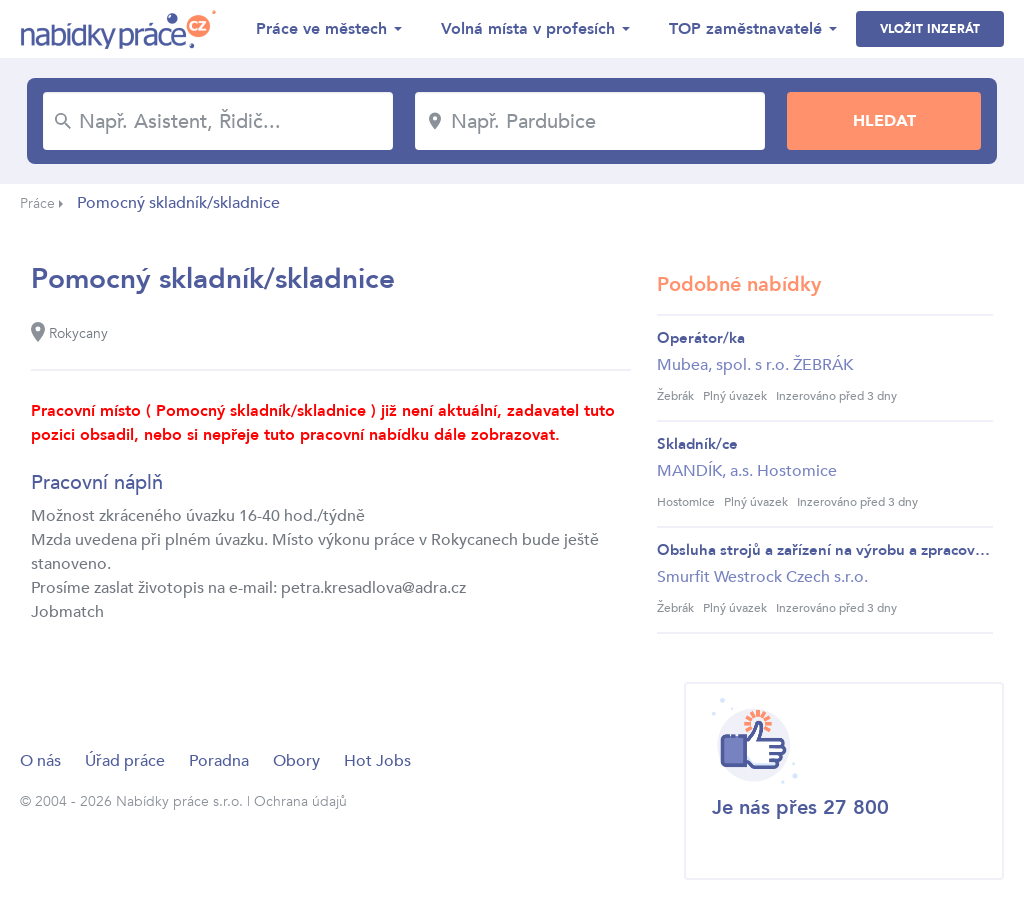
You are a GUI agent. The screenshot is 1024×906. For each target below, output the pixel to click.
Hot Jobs (377, 761)
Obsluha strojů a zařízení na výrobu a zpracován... (825, 550)
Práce (37, 203)
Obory (296, 761)
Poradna (219, 761)
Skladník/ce (697, 444)
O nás (40, 761)
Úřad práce (125, 761)
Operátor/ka (701, 338)
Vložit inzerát (930, 29)
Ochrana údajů (300, 801)
